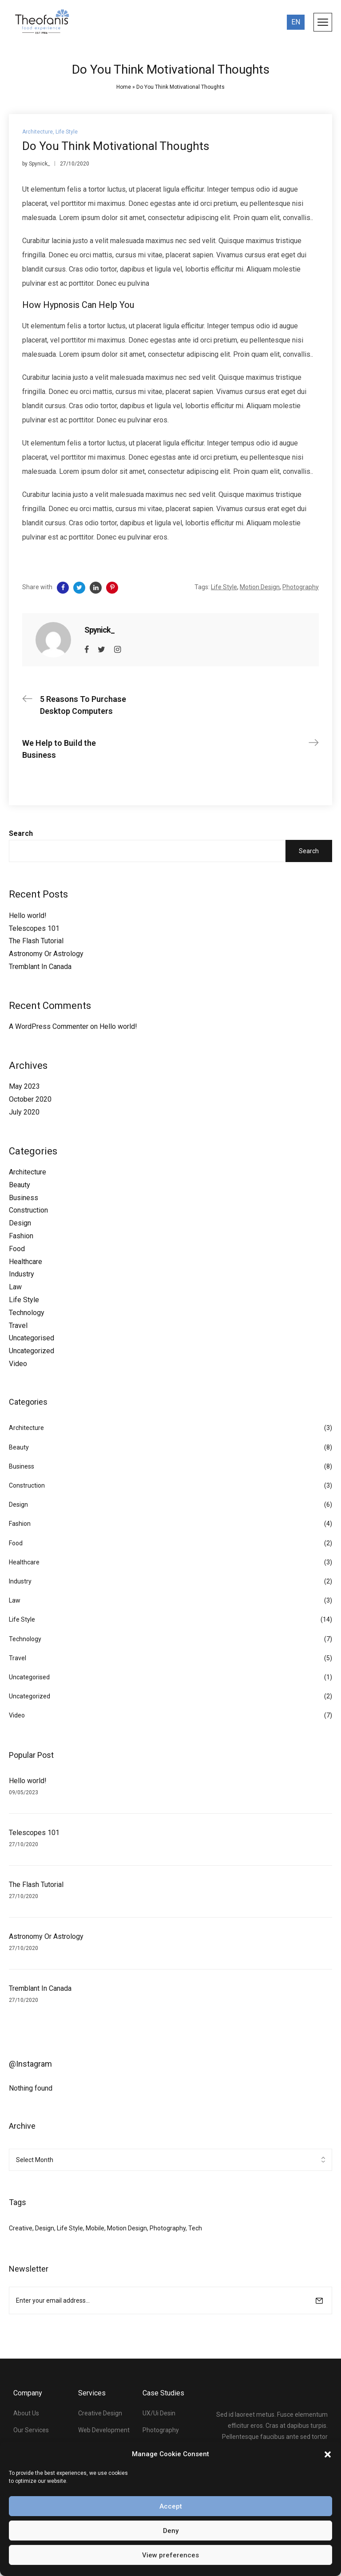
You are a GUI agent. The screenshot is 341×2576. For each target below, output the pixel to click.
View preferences (170, 2555)
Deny (170, 2531)
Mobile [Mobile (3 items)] (95, 2228)
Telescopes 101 (34, 928)
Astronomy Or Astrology (46, 953)
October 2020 (30, 1099)
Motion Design (260, 587)
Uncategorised (31, 1338)
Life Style (24, 1300)
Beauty (19, 1185)
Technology (26, 1312)
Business (23, 1197)
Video (18, 1363)
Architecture (27, 1172)
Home (123, 87)
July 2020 (24, 1112)
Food (17, 1249)
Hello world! (28, 915)
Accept (170, 2506)
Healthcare (25, 1261)
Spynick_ (39, 164)
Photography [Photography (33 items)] (168, 2228)
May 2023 (24, 1086)
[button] (327, 2454)
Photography (300, 587)
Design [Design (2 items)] (44, 2228)
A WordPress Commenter (48, 1026)
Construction (28, 1210)
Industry (21, 1274)
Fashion (21, 1236)
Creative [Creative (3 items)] (20, 2228)
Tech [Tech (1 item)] (195, 2228)
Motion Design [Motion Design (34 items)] (127, 2228)
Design (20, 1223)
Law (15, 1287)
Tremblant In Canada (40, 966)
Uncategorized (31, 1351)
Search (21, 833)
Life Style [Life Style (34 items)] (70, 2228)
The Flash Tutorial (36, 941)
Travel (18, 1325)
